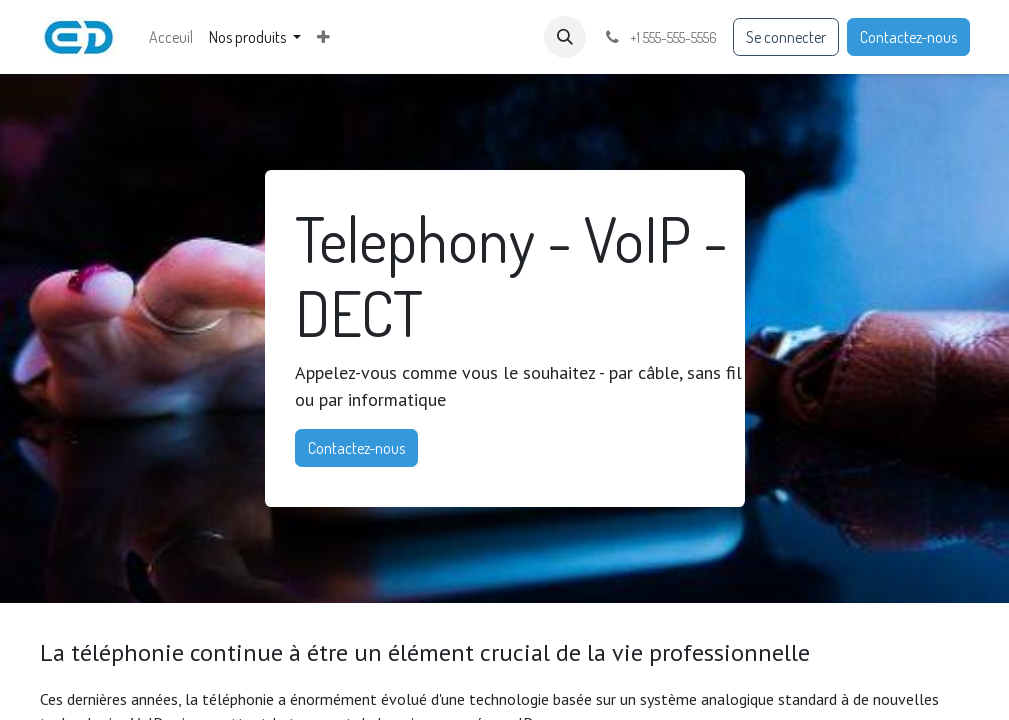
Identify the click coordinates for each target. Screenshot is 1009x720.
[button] (565, 37)
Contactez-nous (908, 37)
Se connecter (786, 37)
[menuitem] (171, 37)
